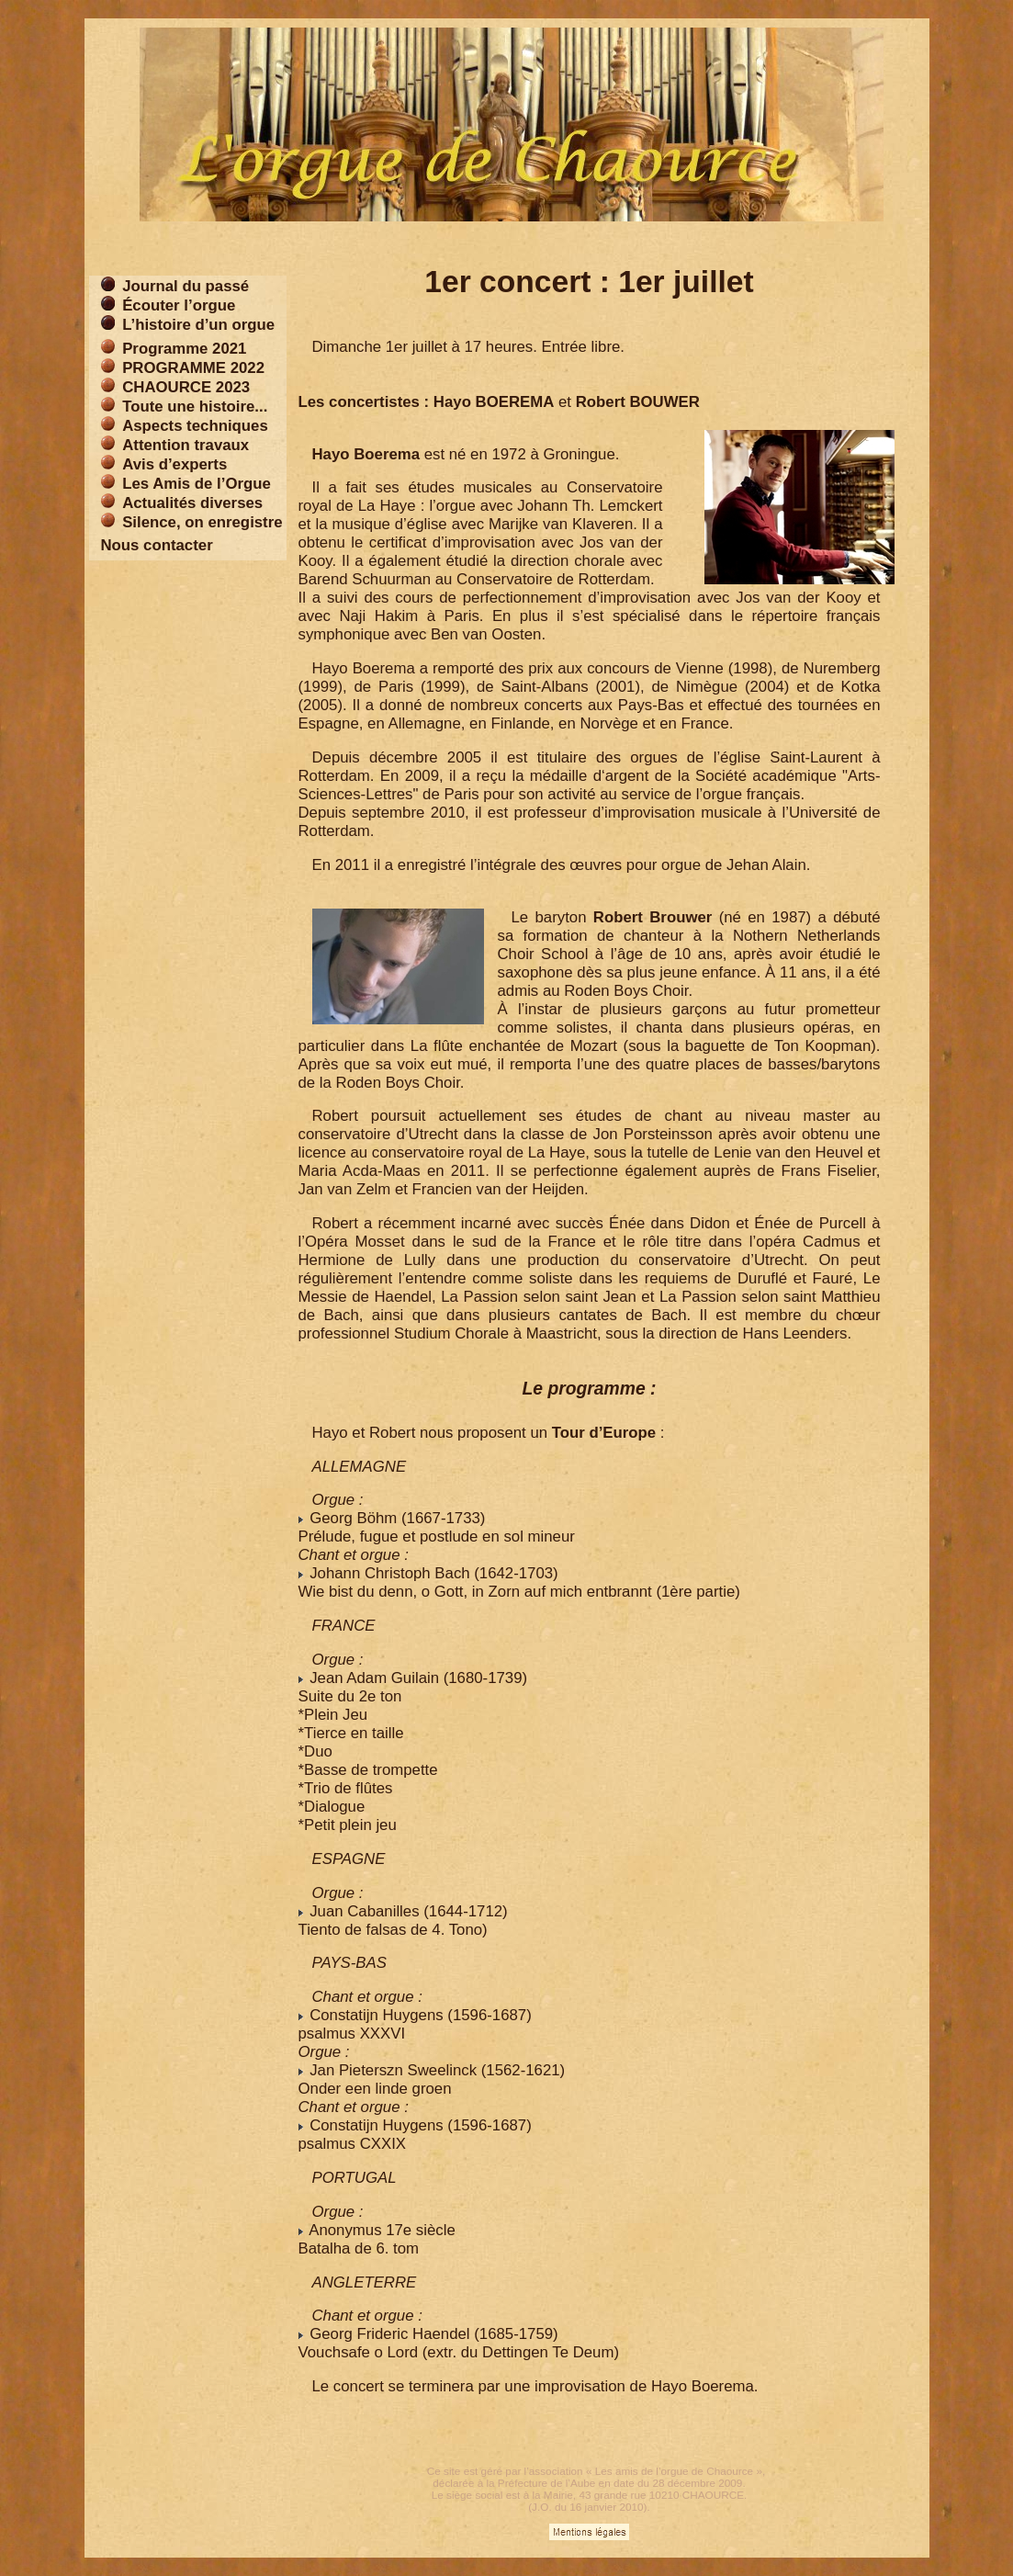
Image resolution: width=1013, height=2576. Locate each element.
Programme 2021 (184, 348)
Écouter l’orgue (178, 305)
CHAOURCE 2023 (186, 387)
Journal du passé (185, 286)
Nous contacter (157, 545)
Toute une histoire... (194, 406)
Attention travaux (185, 445)
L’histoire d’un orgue (198, 324)
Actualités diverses (192, 503)
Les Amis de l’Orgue (196, 483)
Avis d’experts (174, 464)
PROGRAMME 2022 (193, 368)
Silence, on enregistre (202, 522)
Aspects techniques (195, 426)
